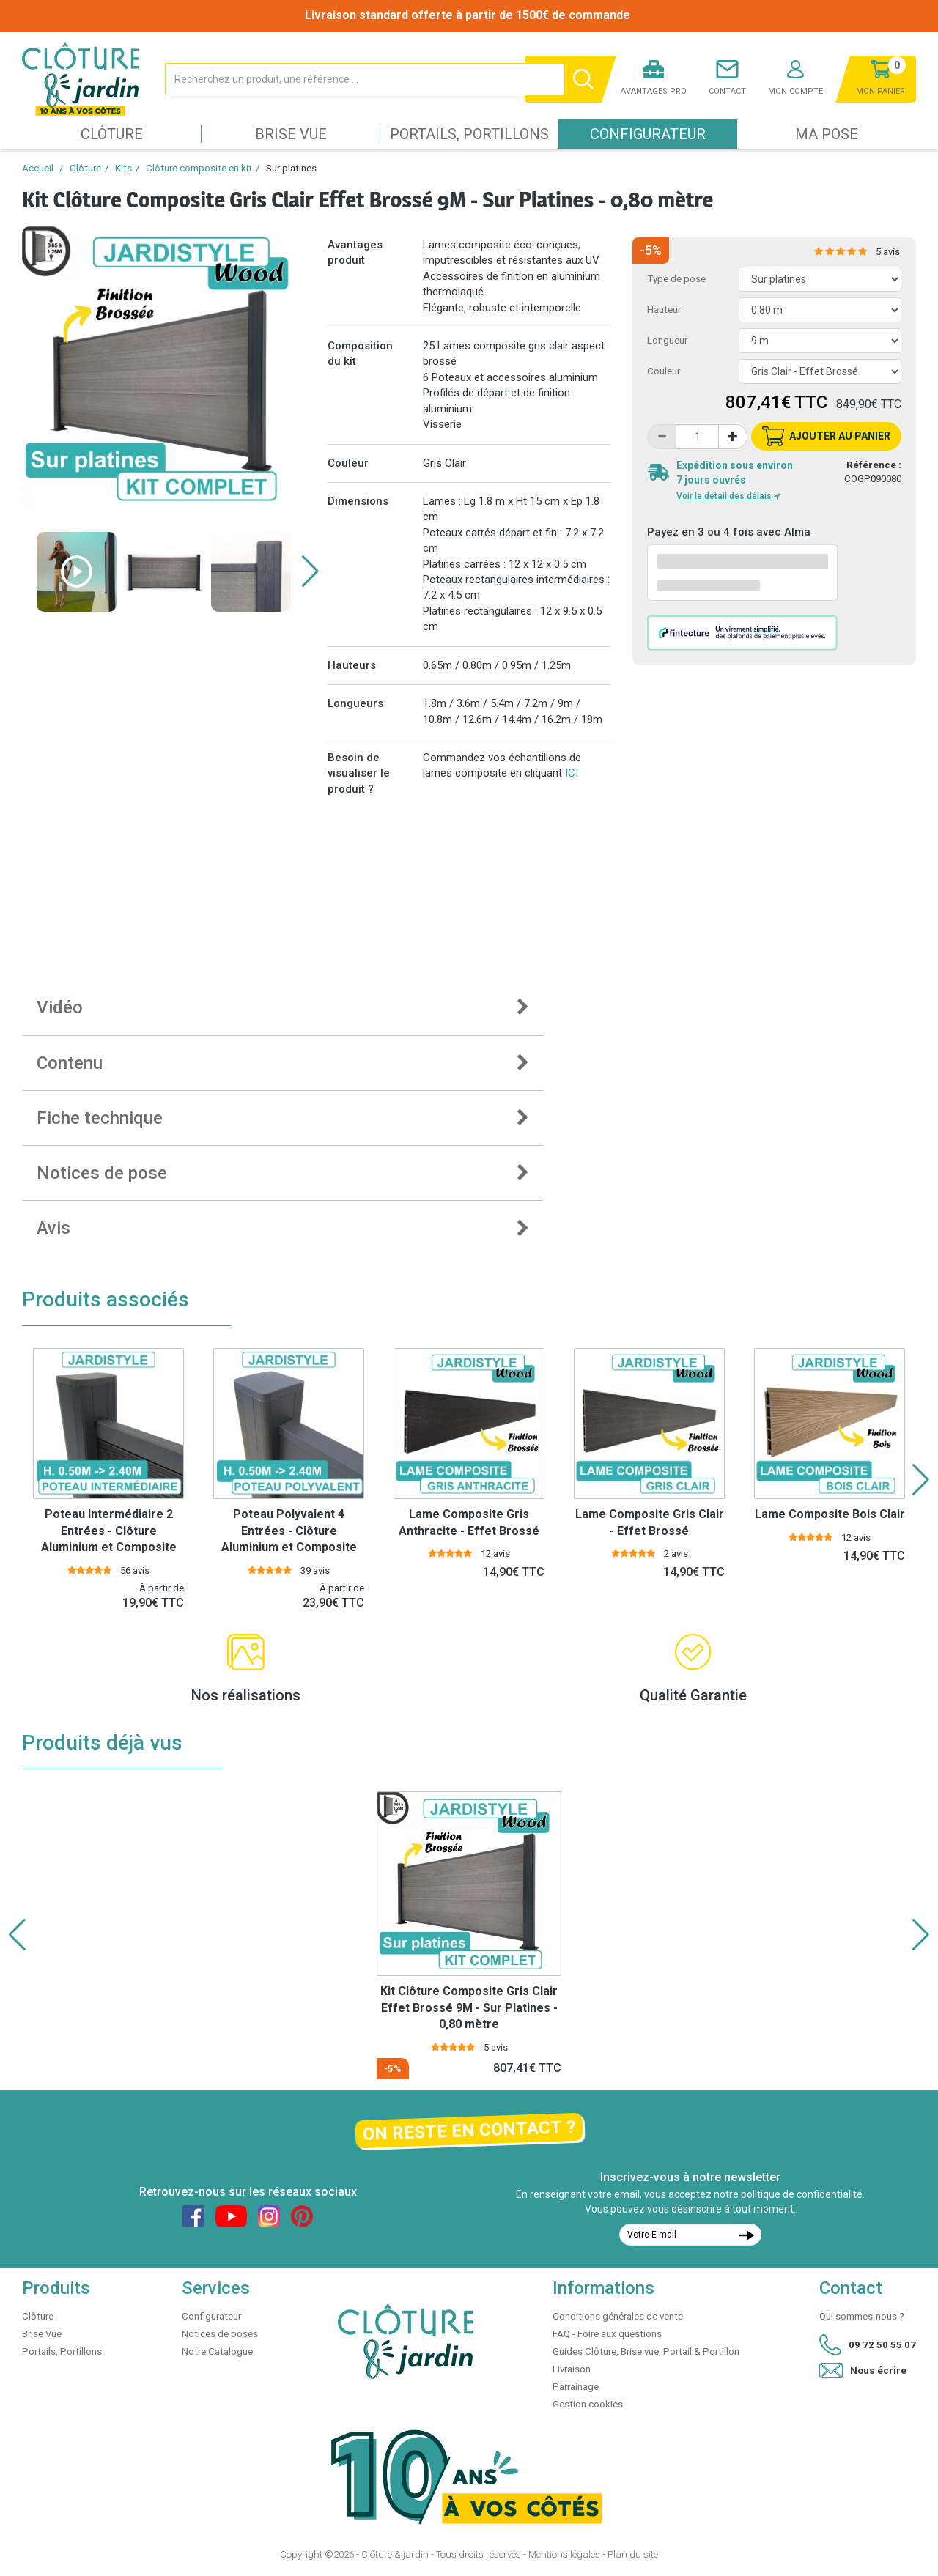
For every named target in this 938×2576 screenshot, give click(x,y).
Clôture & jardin (395, 2554)
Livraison (572, 2369)
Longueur (667, 340)
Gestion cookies (588, 2404)
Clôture (112, 134)
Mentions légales (564, 2554)
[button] (310, 571)
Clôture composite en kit (199, 168)
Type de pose (676, 278)
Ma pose (826, 134)
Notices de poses (220, 2333)
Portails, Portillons (469, 134)
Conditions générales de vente (618, 2316)
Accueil (37, 168)
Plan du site (633, 2554)
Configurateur (648, 134)
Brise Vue (291, 134)
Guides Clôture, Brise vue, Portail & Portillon (646, 2351)
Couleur (663, 371)
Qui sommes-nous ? (861, 2316)
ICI (571, 773)
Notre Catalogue (217, 2351)
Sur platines (291, 168)
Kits (123, 168)
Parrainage (576, 2386)
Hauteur (664, 309)
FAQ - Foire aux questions (607, 2333)
